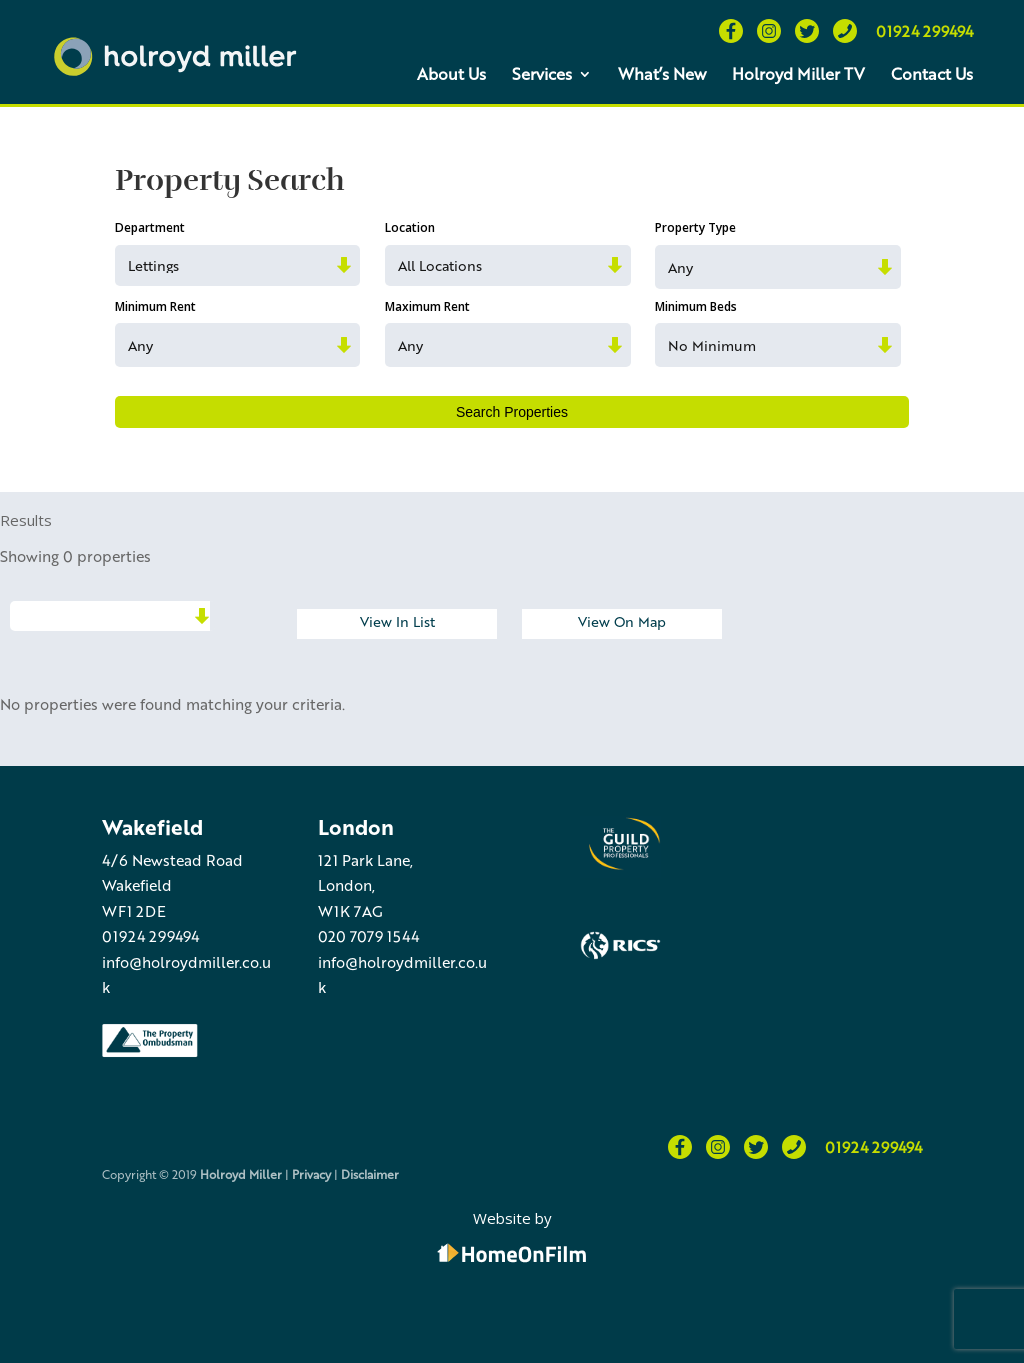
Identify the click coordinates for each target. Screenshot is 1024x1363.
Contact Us (932, 74)
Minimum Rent (155, 306)
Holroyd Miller (241, 1174)
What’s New (662, 74)
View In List (397, 621)
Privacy (311, 1174)
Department (150, 227)
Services (542, 74)
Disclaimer (370, 1174)
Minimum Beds (696, 306)
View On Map (622, 621)
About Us (451, 74)
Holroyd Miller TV (798, 74)
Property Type (695, 227)
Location (410, 227)
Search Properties (512, 412)
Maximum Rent (427, 306)
